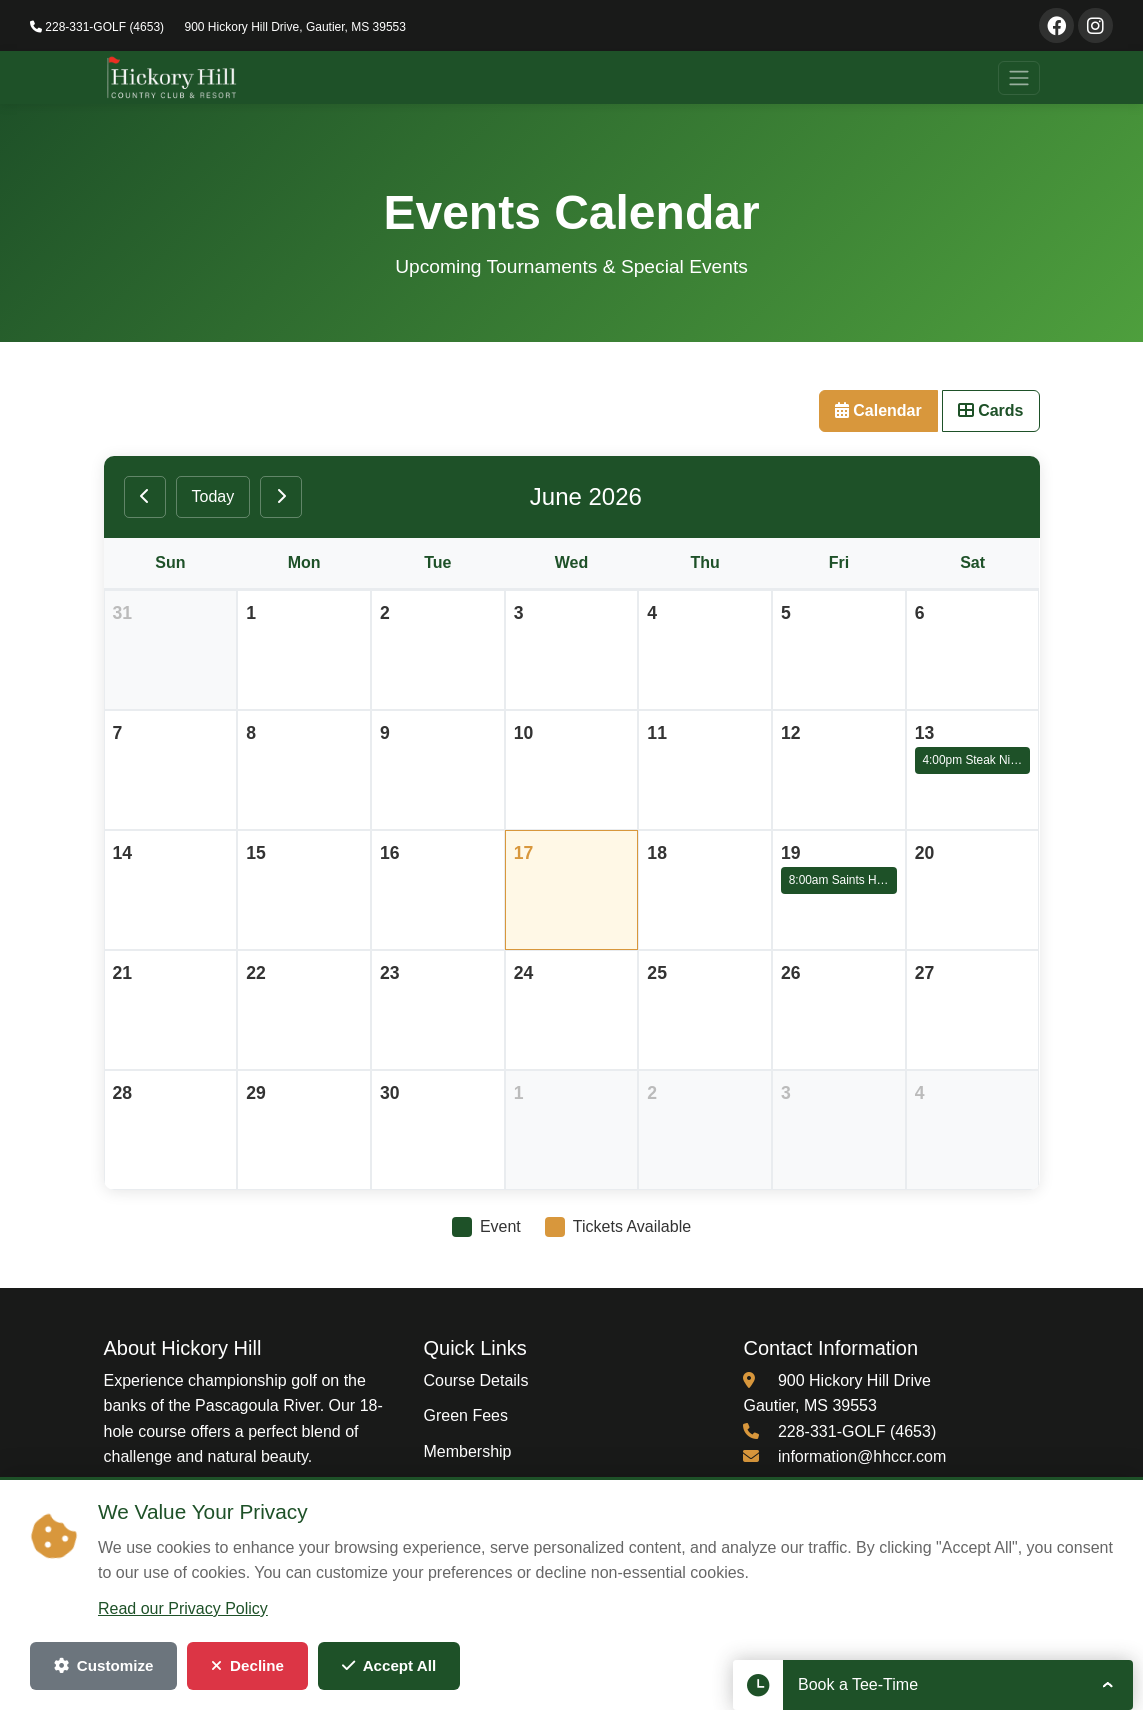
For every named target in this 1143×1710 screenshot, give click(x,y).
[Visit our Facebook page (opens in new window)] (124, 1506)
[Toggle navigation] (1019, 78)
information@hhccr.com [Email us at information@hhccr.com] (862, 1456)
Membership (467, 1451)
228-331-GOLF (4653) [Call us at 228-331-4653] (857, 1431)
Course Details (475, 1380)
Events (447, 1486)
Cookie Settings (892, 1649)
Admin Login (1001, 1649)
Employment (467, 1557)
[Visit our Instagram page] (1095, 25)
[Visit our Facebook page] (1056, 25)
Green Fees (465, 1415)
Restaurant (462, 1522)
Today (213, 496)
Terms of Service (770, 1649)
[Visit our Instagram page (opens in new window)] (178, 1506)
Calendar (878, 410)
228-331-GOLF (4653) (97, 27)
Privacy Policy (654, 1649)
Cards (991, 410)
